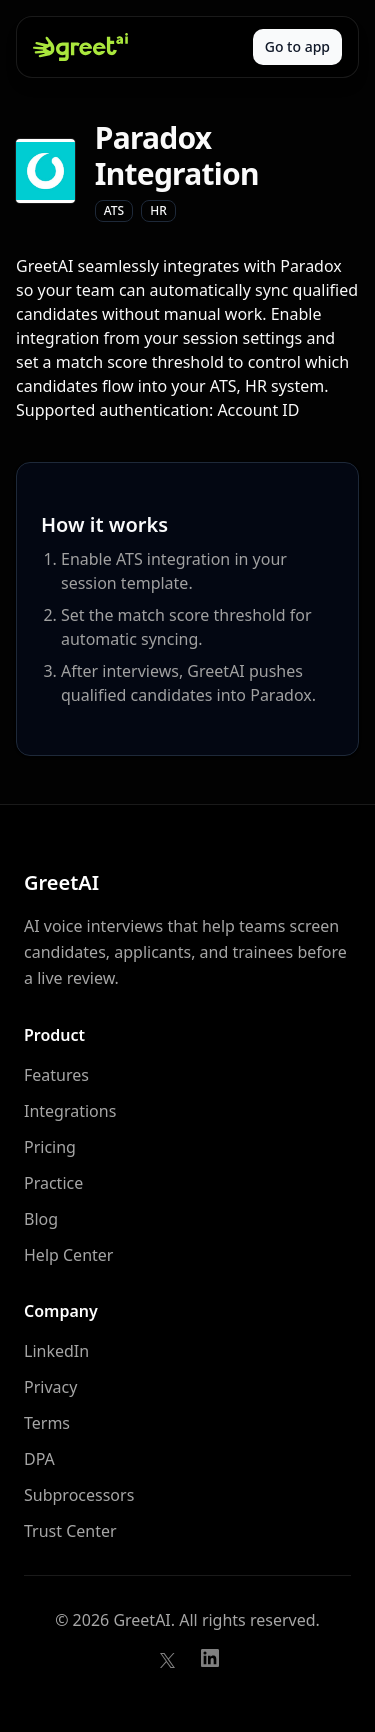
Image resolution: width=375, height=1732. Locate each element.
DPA (39, 1459)
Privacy (50, 1387)
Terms (47, 1423)
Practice (53, 1183)
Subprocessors (79, 1495)
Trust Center (70, 1531)
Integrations (70, 1111)
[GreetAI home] (80, 47)
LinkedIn (56, 1351)
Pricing (50, 1147)
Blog (41, 1219)
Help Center (68, 1255)
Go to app (297, 46)
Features (56, 1075)
